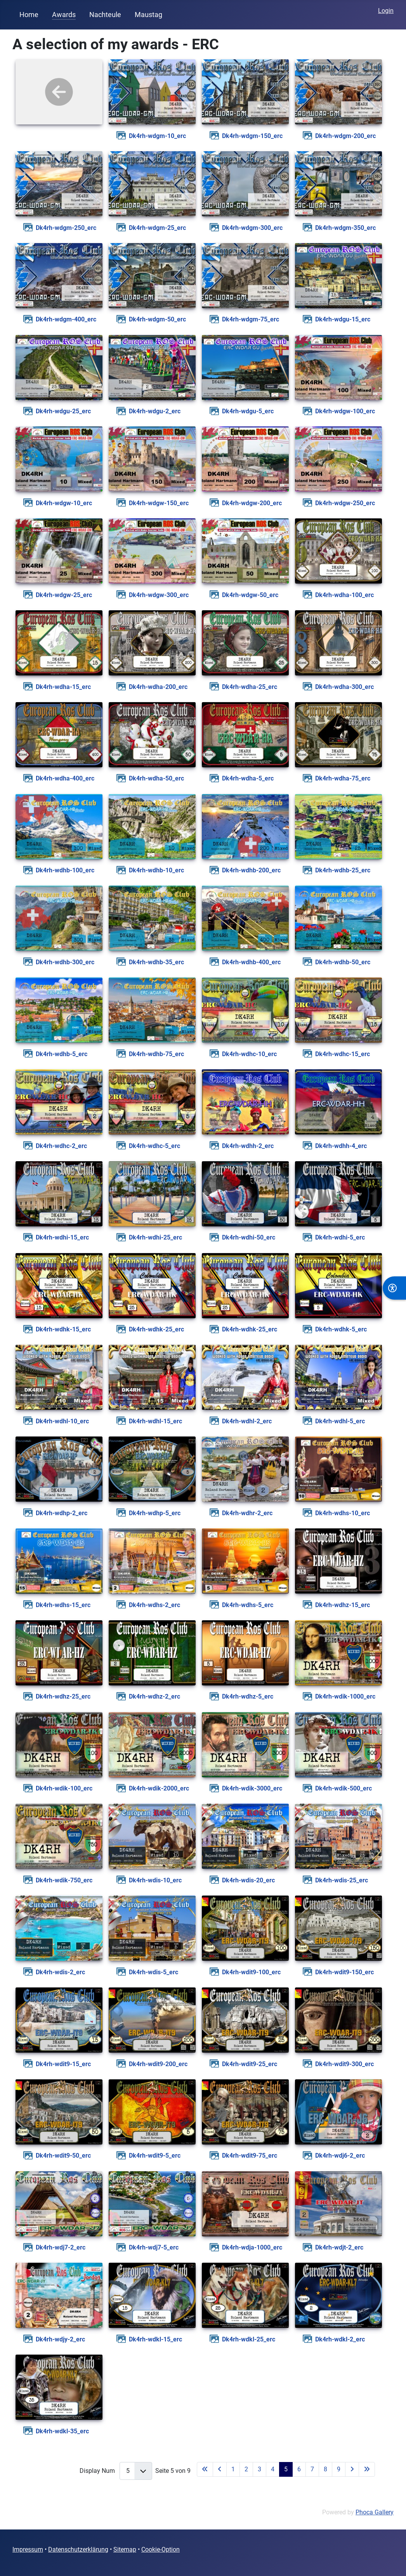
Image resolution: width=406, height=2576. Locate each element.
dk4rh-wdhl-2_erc (247, 1421)
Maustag (148, 15)
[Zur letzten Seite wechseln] (367, 2469)
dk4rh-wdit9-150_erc (344, 1972)
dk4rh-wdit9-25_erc (249, 2064)
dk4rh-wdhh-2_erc (248, 1146)
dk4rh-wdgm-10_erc (157, 136)
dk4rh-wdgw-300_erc (159, 595)
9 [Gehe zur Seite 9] (338, 2469)
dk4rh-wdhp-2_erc (61, 1513)
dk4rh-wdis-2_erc (60, 1972)
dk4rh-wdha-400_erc (65, 778)
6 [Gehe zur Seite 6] (299, 2469)
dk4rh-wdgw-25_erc (64, 595)
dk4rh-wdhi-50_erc (248, 1237)
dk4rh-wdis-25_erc (341, 1880)
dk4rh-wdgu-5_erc (248, 411)
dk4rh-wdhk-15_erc (63, 1329)
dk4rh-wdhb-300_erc (65, 962)
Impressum (27, 2549)
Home (28, 15)
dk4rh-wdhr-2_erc (247, 1513)
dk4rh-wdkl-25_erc (248, 2339)
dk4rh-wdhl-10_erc (62, 1421)
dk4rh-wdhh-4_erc (341, 1146)
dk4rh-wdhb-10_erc (156, 870)
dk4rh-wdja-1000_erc (252, 2247)
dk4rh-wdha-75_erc (342, 778)
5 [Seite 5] (286, 2469)
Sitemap (124, 2549)
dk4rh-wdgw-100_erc (345, 411)
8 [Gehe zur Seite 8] (325, 2469)
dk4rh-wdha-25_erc (249, 687)
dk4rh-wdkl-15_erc (155, 2339)
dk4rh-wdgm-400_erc (66, 319)
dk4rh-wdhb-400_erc (251, 962)
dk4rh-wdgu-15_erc (342, 319)
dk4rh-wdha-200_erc (158, 687)
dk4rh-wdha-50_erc (156, 778)
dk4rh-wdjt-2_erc (339, 2247)
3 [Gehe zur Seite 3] (259, 2469)
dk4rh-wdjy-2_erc (60, 2339)
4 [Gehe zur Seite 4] (272, 2469)
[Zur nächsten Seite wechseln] (352, 2469)
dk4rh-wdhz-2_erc (154, 1696)
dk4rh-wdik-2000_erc (159, 1788)
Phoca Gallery (375, 2512)
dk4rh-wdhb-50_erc (342, 962)
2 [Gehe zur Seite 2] (246, 2469)
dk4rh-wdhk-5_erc (341, 1329)
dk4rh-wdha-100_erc (344, 595)
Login (386, 10)
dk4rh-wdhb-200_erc (251, 870)
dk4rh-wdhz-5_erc (247, 1696)
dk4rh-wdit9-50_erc (63, 2155)
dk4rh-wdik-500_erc (343, 1788)
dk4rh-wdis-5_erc (153, 1972)
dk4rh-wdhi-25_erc (155, 1237)
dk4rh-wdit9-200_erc (158, 2064)
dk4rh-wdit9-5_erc (154, 2155)
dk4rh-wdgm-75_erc (250, 319)
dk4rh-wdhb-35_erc (156, 962)
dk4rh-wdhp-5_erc (154, 1513)
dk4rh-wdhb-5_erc (61, 1054)
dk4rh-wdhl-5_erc (340, 1421)
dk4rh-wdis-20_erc (248, 1880)
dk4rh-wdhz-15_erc (342, 1605)
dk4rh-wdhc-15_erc (342, 1054)
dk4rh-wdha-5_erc (248, 778)
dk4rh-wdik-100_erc (64, 1788)
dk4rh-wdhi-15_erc (62, 1237)
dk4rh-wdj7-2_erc (60, 2247)
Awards (64, 15)
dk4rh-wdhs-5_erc (247, 1605)
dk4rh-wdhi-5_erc (340, 1237)
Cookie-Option (160, 2549)
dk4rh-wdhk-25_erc (156, 1329)
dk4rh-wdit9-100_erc (251, 1972)
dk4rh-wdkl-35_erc (62, 2431)
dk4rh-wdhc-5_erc (154, 1146)
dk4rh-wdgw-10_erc (64, 503)
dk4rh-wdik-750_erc (64, 1880)
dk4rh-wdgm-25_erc (157, 227)
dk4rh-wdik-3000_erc (252, 1788)
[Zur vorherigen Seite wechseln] (220, 2469)
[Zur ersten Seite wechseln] (205, 2469)
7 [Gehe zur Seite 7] (312, 2469)
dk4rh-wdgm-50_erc (157, 319)
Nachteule (105, 15)
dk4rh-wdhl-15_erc (155, 1421)
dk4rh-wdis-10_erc (155, 1880)
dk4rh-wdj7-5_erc (154, 2247)
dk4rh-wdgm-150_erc (252, 136)
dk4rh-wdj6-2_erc (340, 2155)
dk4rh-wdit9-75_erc (249, 2155)
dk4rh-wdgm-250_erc (66, 227)
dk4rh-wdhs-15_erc (63, 1605)
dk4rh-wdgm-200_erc (345, 136)
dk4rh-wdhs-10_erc (342, 1513)
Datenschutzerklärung (78, 2549)
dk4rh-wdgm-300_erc (252, 227)
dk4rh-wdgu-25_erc (63, 411)
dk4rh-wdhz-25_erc (63, 1696)
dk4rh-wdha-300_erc (344, 687)
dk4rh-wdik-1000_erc (345, 1696)
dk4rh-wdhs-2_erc (154, 1605)
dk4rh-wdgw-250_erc (345, 503)
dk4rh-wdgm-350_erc (345, 227)
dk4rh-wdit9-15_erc (63, 2064)
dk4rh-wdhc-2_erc (61, 1146)
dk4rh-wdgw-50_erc (250, 595)
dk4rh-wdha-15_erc (63, 687)
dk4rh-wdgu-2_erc (154, 411)
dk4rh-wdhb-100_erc (65, 870)
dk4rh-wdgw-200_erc (252, 503)
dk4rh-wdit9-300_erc (344, 2064)
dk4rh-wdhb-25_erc (342, 870)
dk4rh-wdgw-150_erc (159, 503)
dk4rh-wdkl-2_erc (340, 2339)
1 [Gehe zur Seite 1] (233, 2469)
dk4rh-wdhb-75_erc (156, 1054)
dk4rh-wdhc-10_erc (249, 1054)
